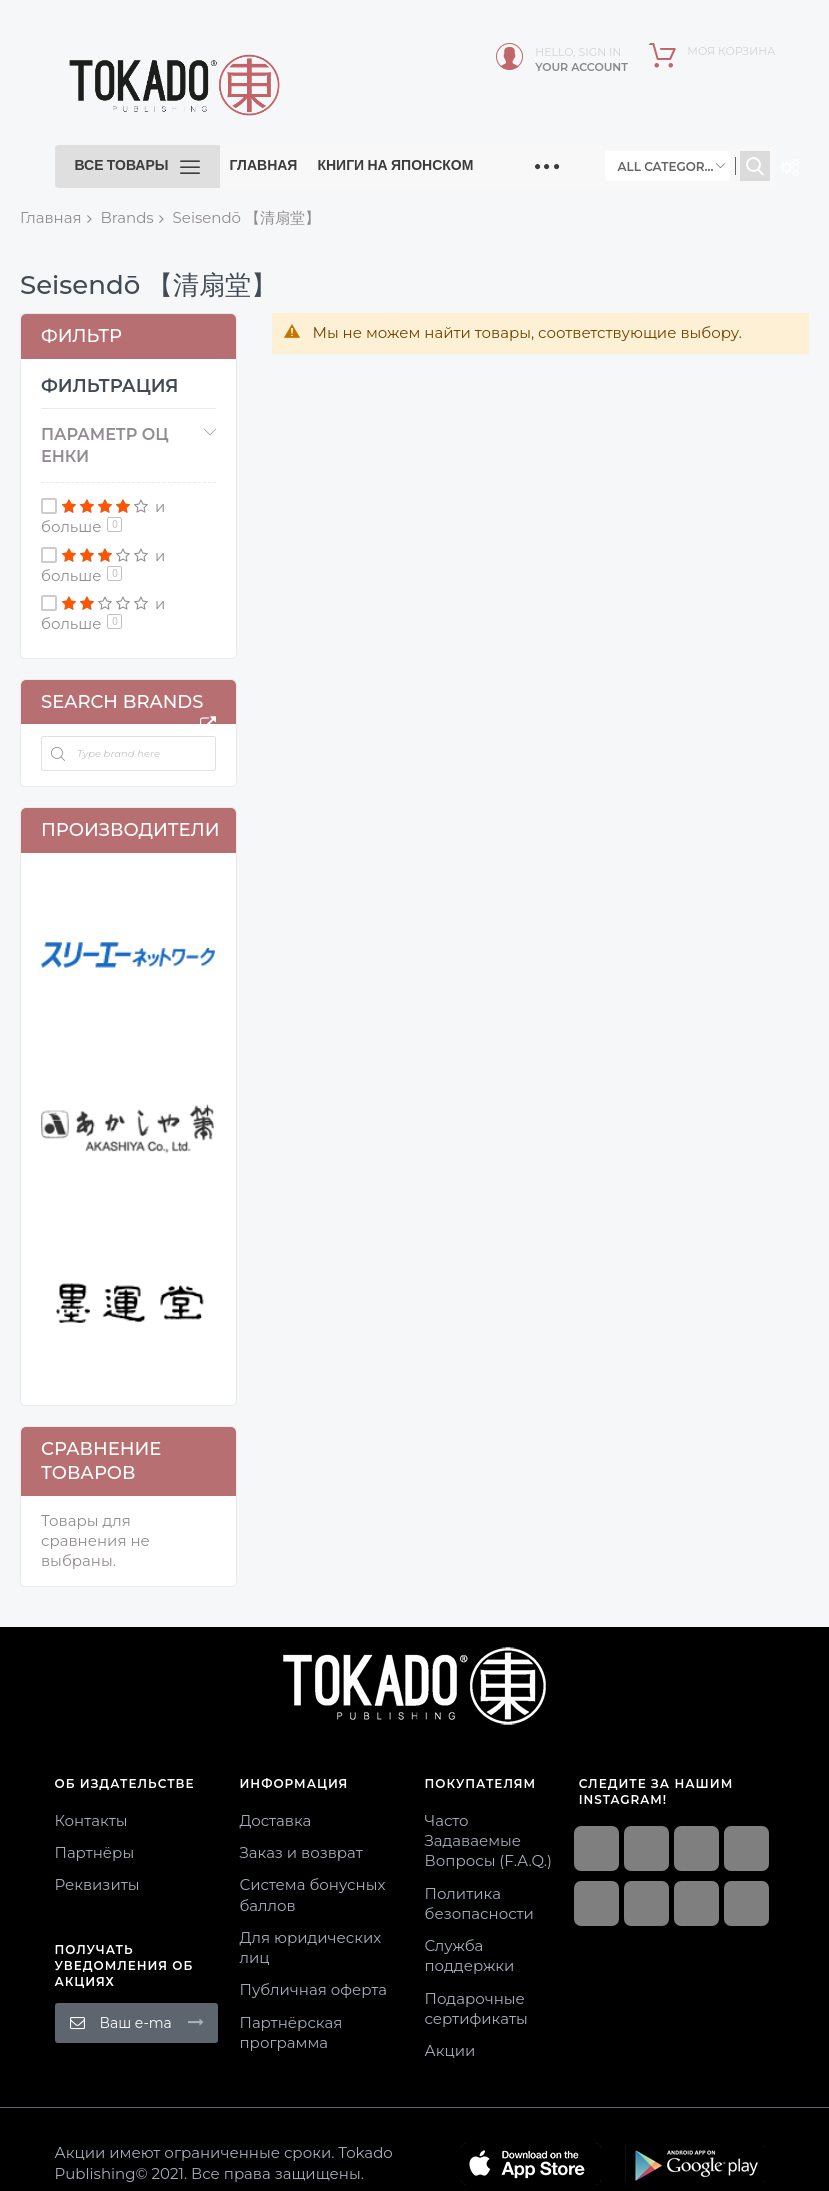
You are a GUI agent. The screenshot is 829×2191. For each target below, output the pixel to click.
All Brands (208, 724)
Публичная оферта (314, 1989)
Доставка (276, 1820)
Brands (126, 217)
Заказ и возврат (301, 1852)
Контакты (91, 1820)
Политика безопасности (479, 1903)
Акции (450, 2050)
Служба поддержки (470, 1955)
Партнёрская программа (291, 2032)
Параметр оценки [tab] (105, 445)
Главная (51, 217)
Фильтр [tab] (81, 336)
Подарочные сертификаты (476, 2008)
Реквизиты (97, 1884)
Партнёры (95, 1852)
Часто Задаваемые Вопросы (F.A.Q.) (488, 1841)
